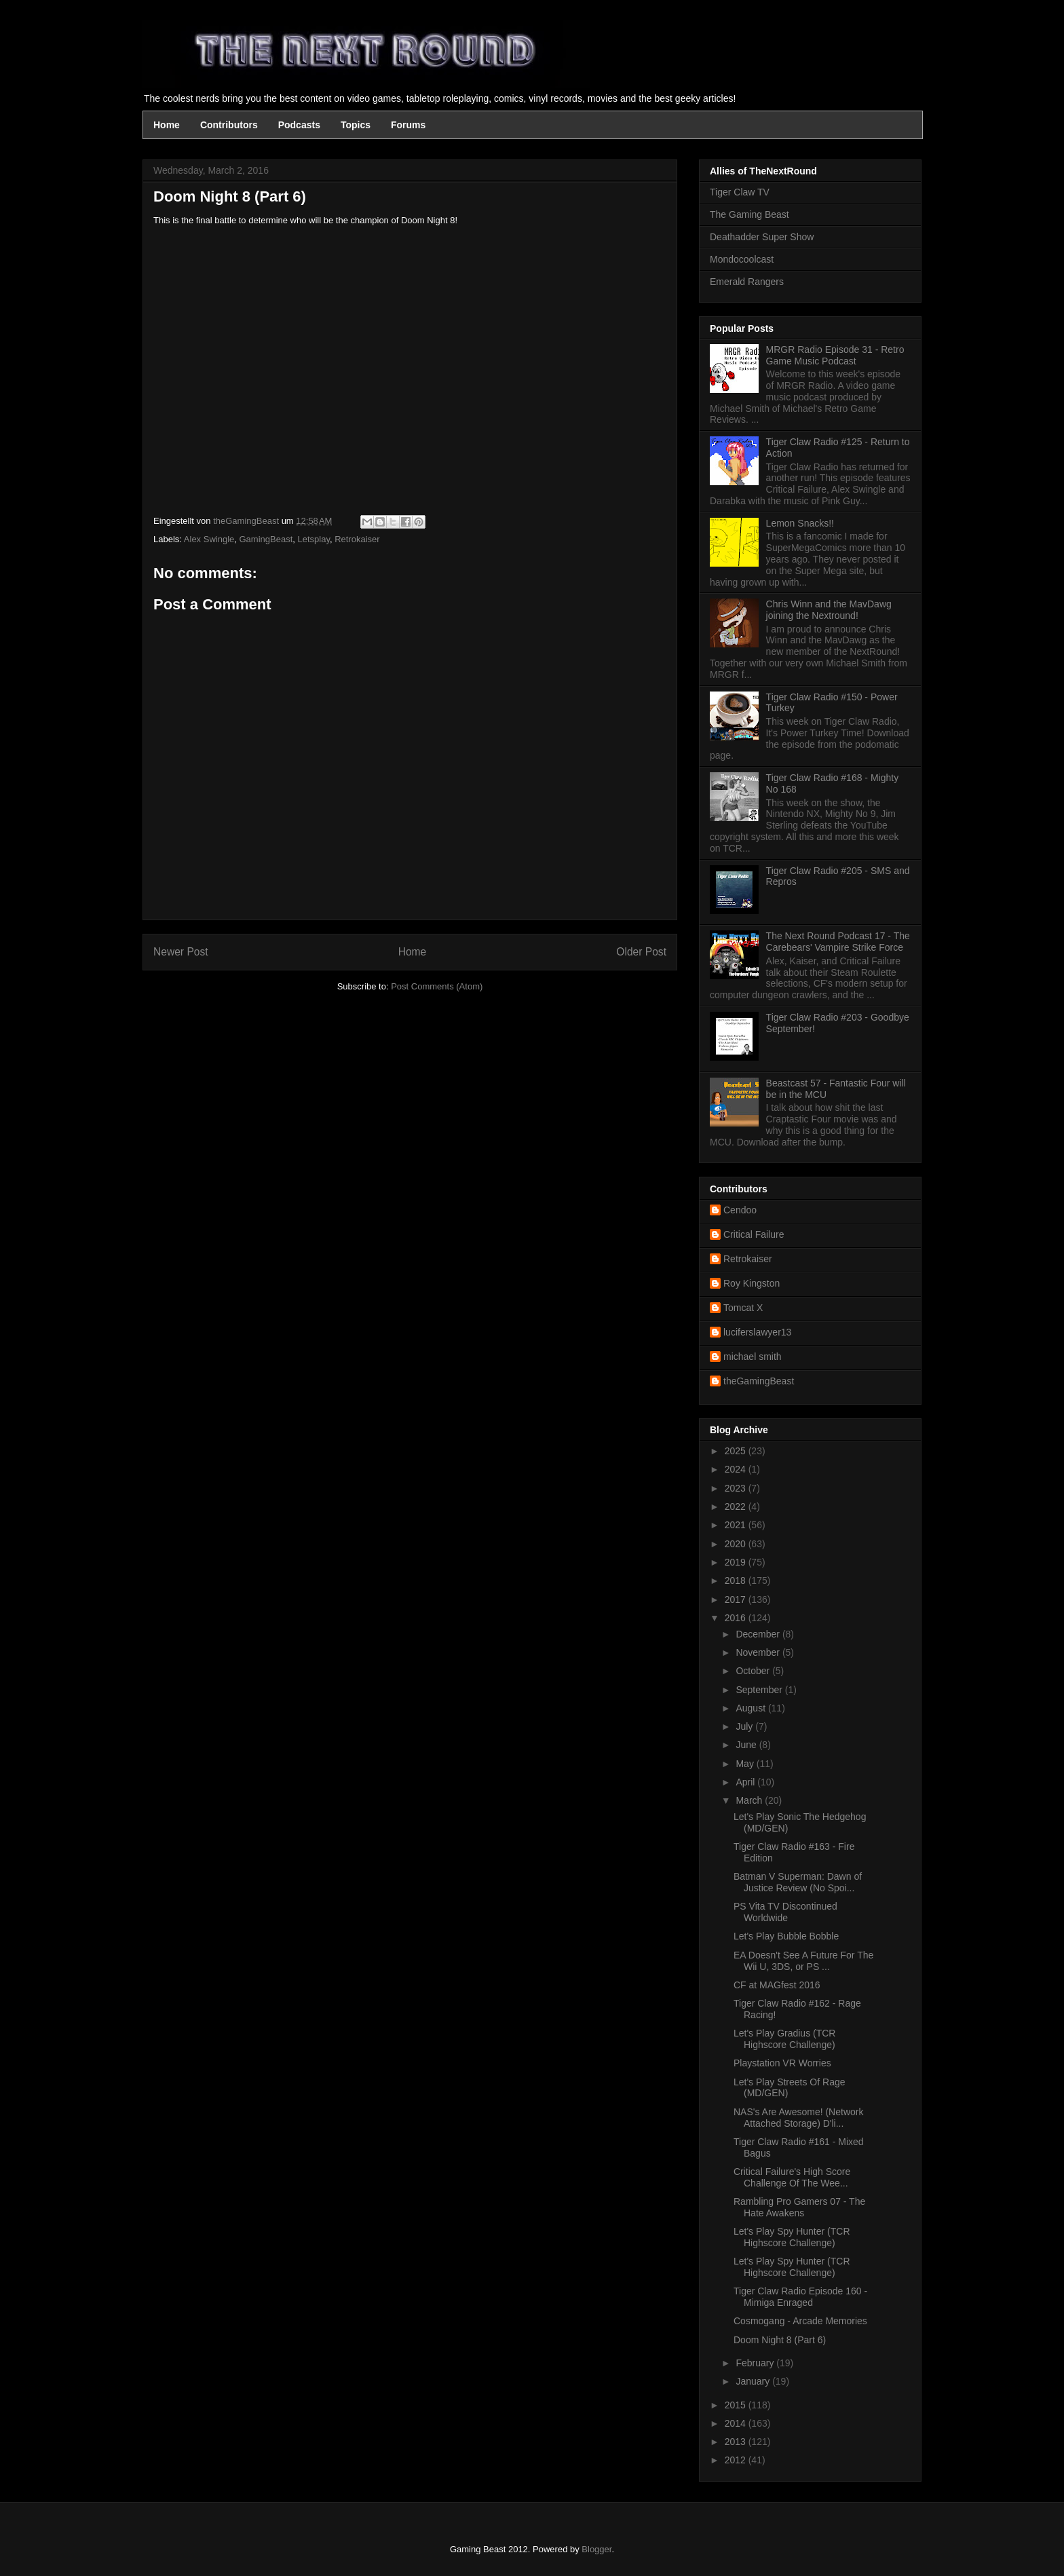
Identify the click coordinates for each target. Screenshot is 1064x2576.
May (746, 1763)
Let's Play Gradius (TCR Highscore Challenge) (785, 2039)
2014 (736, 2423)
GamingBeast (266, 539)
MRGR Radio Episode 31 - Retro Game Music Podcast (835, 355)
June (747, 1744)
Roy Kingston (751, 1283)
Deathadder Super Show (762, 236)
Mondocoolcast (742, 259)
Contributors (229, 124)
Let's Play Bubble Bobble (786, 1936)
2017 (736, 1599)
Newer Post (180, 952)
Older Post (641, 952)
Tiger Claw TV (740, 192)
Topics (355, 124)
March (750, 1800)
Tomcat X (743, 1307)
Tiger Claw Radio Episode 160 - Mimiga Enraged (800, 2297)
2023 (736, 1488)
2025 (736, 1450)
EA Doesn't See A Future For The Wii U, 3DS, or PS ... (803, 1961)
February (756, 2362)
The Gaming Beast (749, 214)
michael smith (752, 1356)
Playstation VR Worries (782, 2063)
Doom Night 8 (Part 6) (780, 2339)
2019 (736, 1562)
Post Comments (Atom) (436, 986)
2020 (736, 1543)
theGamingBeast (758, 1381)
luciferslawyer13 (757, 1332)
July (745, 1726)
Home (166, 124)
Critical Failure (753, 1234)
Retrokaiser (357, 539)
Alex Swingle (209, 539)
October (754, 1670)
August (751, 1708)
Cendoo (740, 1210)
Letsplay (314, 539)
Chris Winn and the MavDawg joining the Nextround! (829, 610)
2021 (736, 1524)
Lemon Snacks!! (800, 523)
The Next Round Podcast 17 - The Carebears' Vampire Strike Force (838, 941)
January (754, 2381)
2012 (736, 2460)
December (759, 1634)
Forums (408, 124)
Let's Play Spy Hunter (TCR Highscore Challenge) (792, 2237)
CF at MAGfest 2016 (777, 1985)
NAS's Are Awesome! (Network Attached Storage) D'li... (798, 2117)
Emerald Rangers (747, 281)
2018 (736, 1580)
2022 (736, 1506)
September (760, 1689)
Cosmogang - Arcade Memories (800, 2320)
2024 (736, 1469)
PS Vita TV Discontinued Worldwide (785, 1912)
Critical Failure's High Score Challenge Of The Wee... (792, 2177)
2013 (736, 2441)
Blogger (596, 2549)
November (759, 1652)
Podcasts (299, 124)
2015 (736, 2405)
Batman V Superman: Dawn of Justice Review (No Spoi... (798, 1882)
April (746, 1782)
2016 (736, 1617)
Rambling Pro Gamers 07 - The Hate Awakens (799, 2207)
